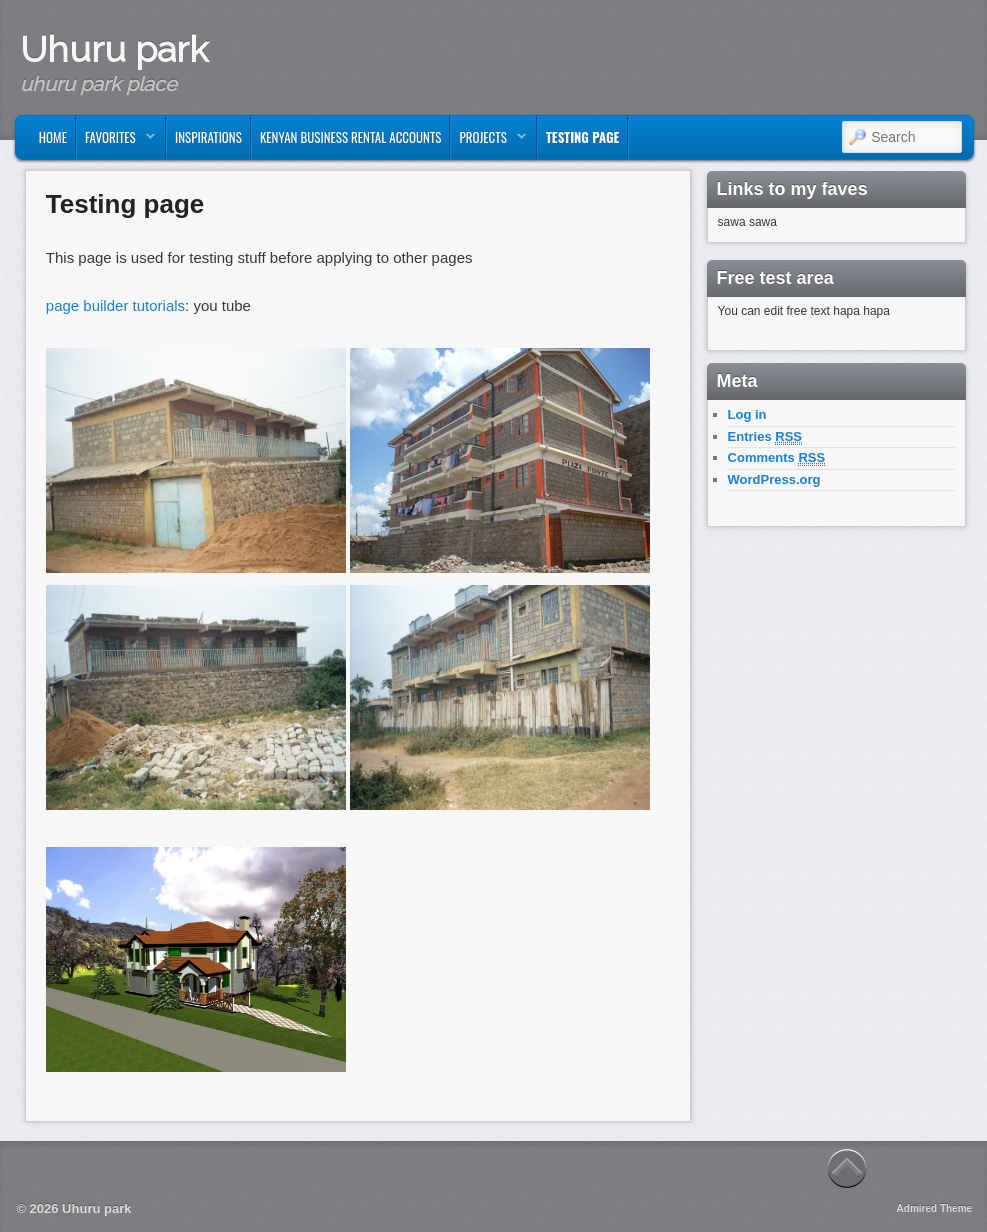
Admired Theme (935, 1208)
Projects (488, 142)
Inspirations (208, 137)
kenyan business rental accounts (351, 137)
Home (53, 137)
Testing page (582, 137)
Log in (747, 414)
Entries (765, 437)
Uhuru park (114, 49)
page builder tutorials (115, 305)
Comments (777, 458)
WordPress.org (774, 479)
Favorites (116, 142)
